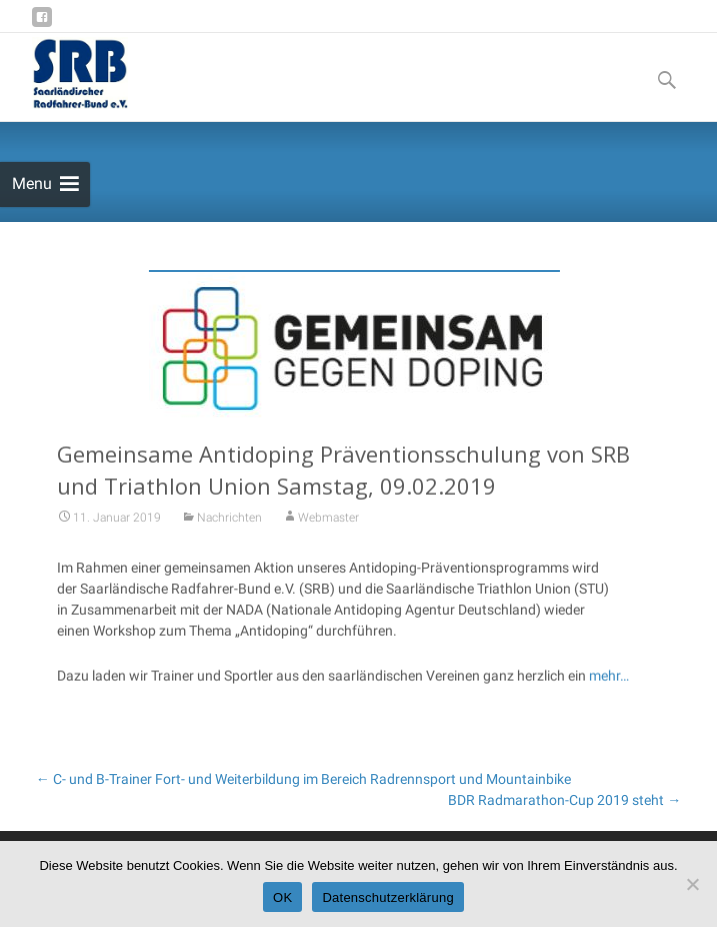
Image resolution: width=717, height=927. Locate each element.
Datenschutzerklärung (387, 897)
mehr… (609, 679)
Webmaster (328, 521)
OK (282, 897)
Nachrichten (229, 521)
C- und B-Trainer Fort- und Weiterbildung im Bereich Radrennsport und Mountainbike (303, 779)
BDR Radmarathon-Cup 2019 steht (564, 800)
